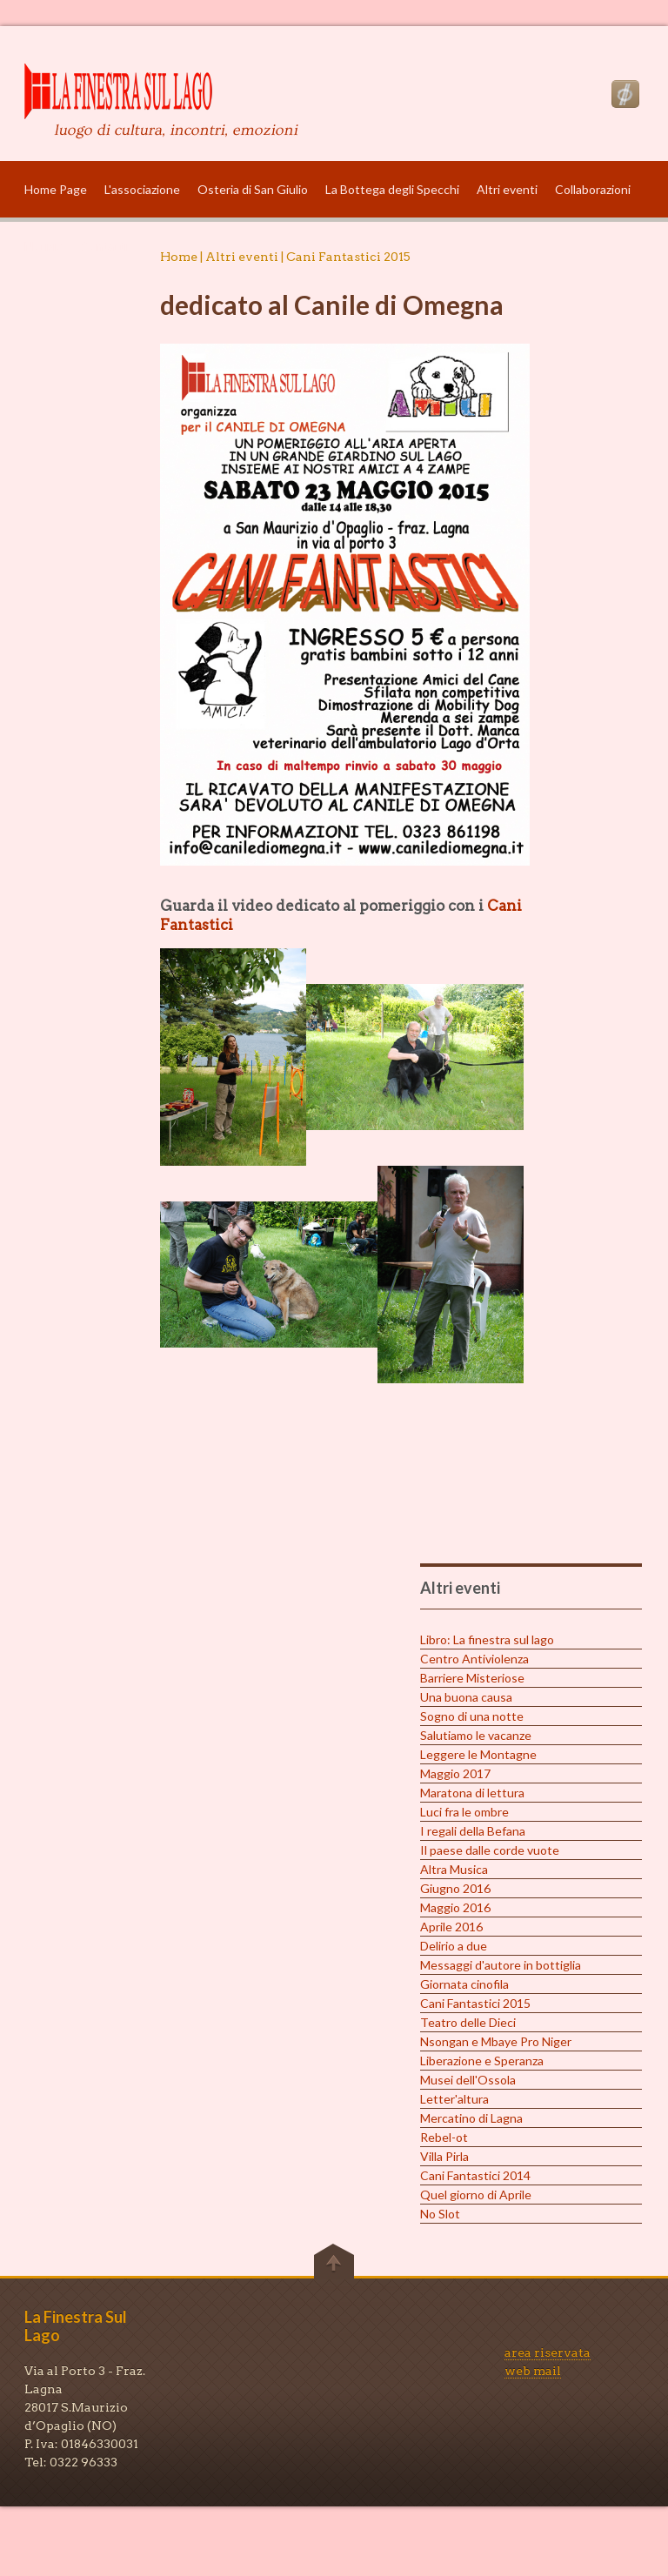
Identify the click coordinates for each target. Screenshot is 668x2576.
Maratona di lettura (472, 1792)
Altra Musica (454, 1869)
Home (178, 257)
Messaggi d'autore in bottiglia (500, 1964)
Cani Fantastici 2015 (475, 2003)
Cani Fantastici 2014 (475, 2175)
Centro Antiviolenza (474, 1658)
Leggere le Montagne (478, 1754)
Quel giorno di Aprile (475, 2194)
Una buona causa (466, 1696)
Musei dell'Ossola (468, 2079)
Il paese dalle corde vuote (489, 1850)
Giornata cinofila (464, 1984)
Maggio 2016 (455, 1907)
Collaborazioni (593, 189)
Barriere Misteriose (472, 1677)
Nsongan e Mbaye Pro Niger (495, 2041)
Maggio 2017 (455, 1773)
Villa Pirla (444, 2156)
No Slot (440, 2213)
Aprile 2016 (451, 1926)
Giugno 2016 (455, 1888)
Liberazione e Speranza (482, 2060)
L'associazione (142, 189)
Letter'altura (454, 2098)
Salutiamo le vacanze (475, 1735)
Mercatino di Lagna (471, 2118)
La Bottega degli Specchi (392, 189)
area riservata (547, 2352)
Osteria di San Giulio (252, 189)
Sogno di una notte (472, 1716)
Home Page (55, 189)
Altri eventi (507, 189)
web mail (532, 2371)
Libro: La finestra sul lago (487, 1639)
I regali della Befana (472, 1830)
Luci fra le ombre (464, 1811)
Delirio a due (453, 1945)
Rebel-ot (444, 2137)
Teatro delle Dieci (468, 2022)
